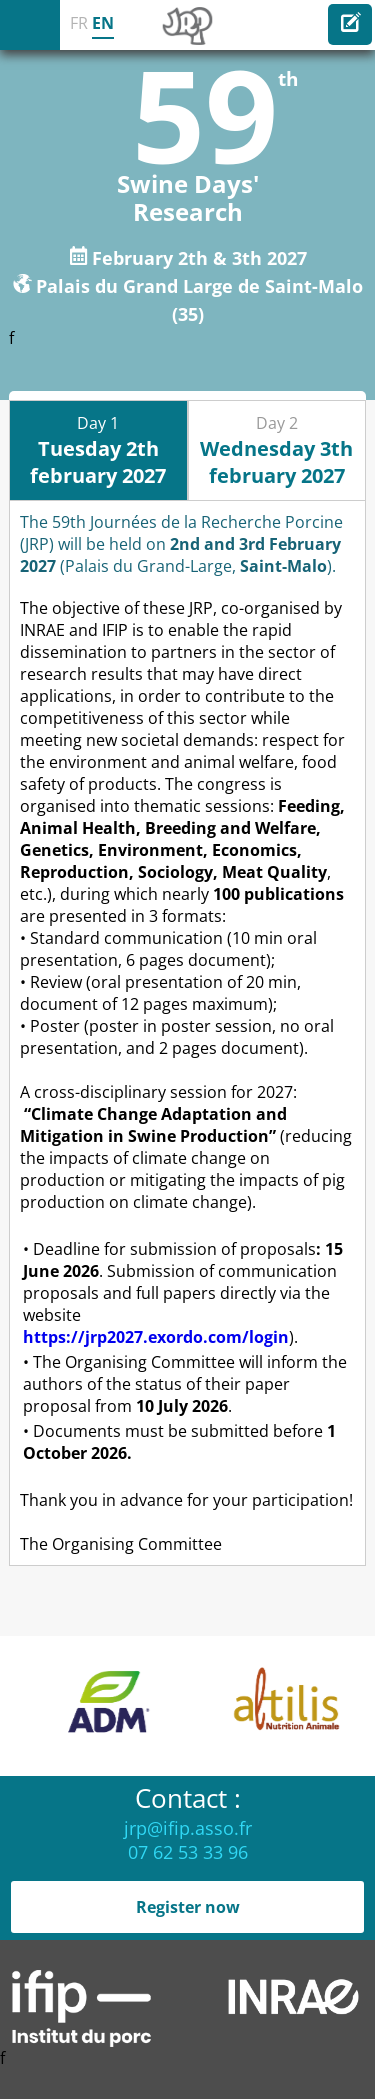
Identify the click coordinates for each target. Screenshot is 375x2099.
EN (103, 23)
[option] (134, 1706)
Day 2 (276, 450)
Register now (188, 1907)
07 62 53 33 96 (188, 1852)
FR (79, 23)
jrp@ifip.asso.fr (188, 1828)
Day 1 (98, 450)
